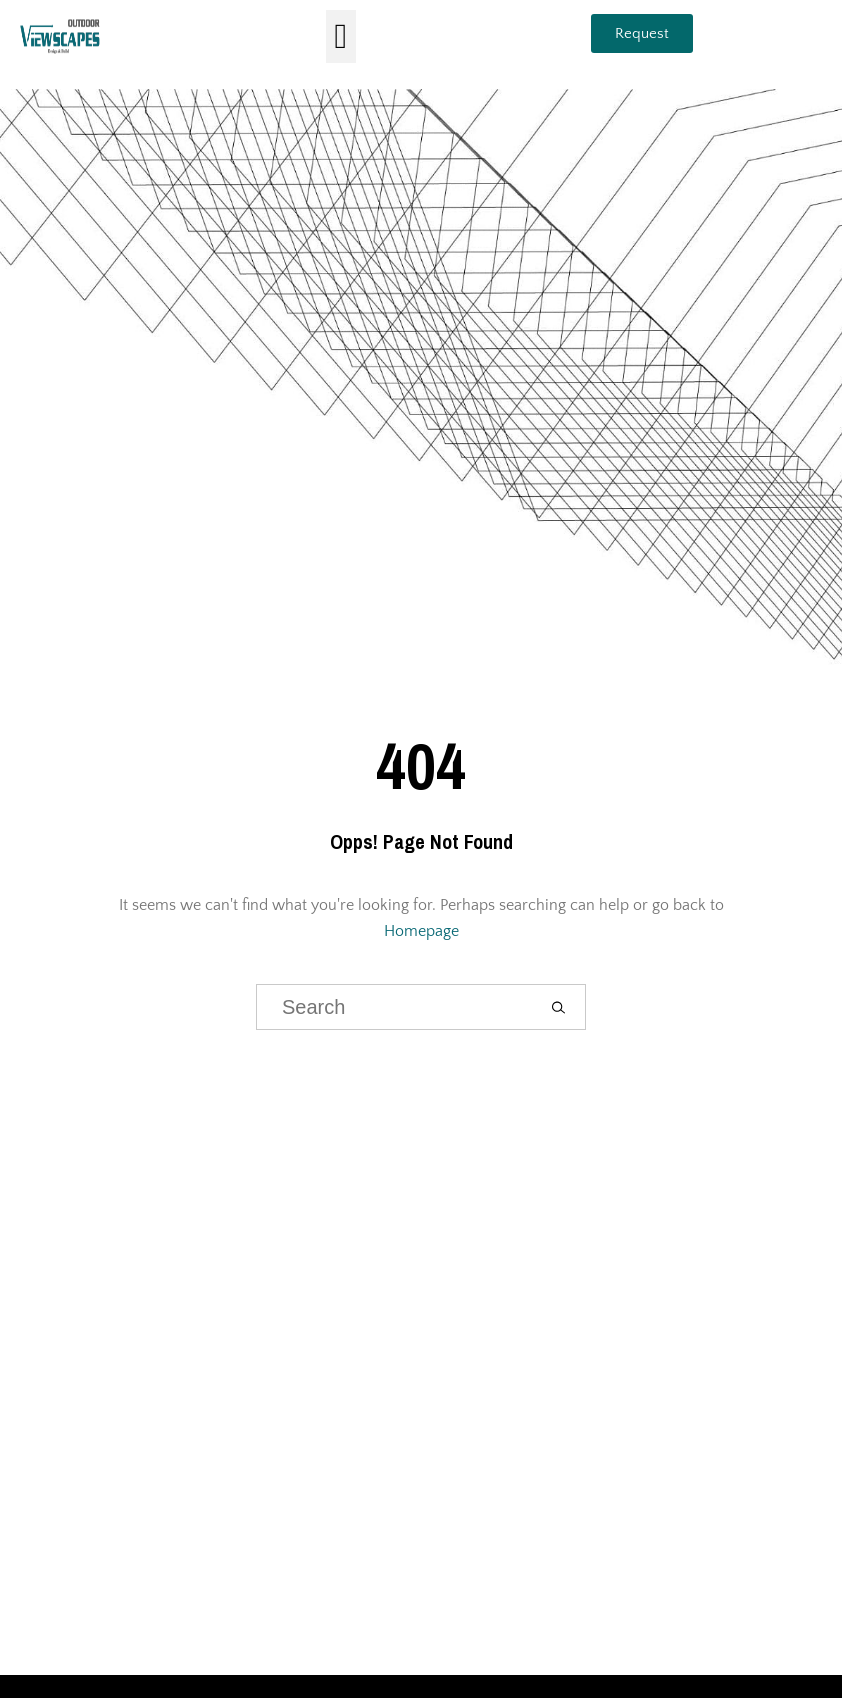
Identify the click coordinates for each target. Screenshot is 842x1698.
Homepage (421, 931)
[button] (341, 36)
